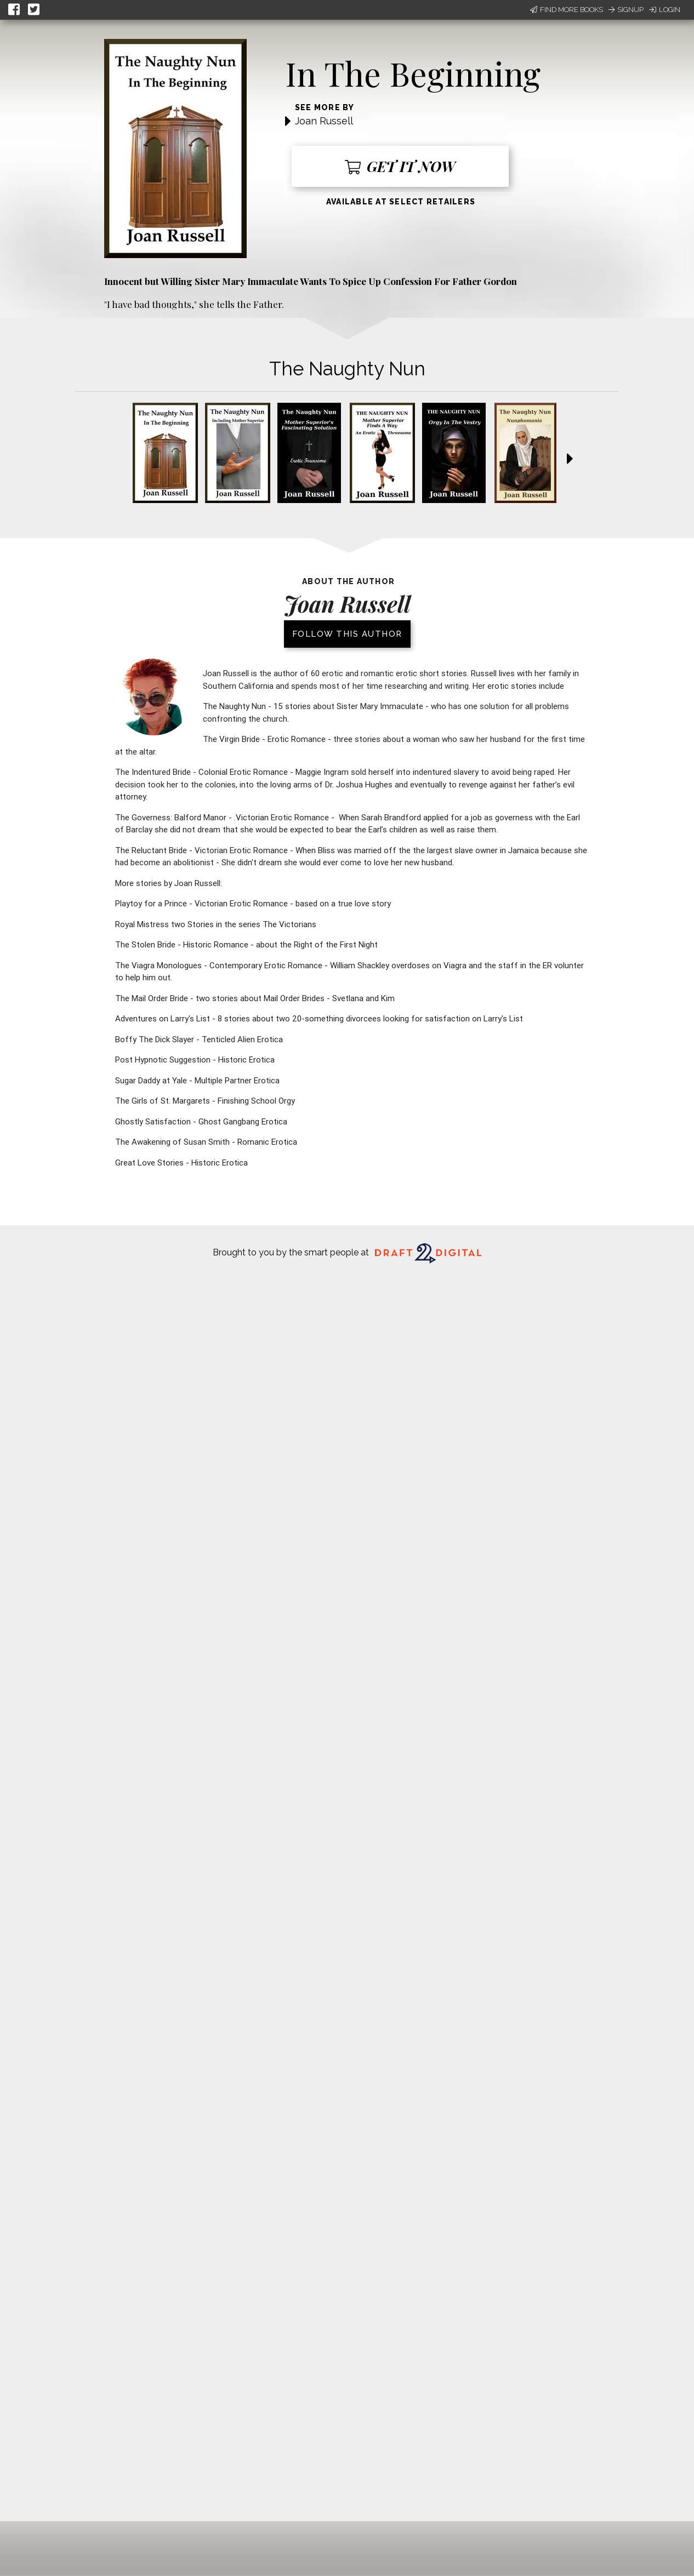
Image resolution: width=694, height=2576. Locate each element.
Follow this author (347, 634)
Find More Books (566, 9)
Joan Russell (324, 121)
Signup (626, 9)
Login (664, 9)
